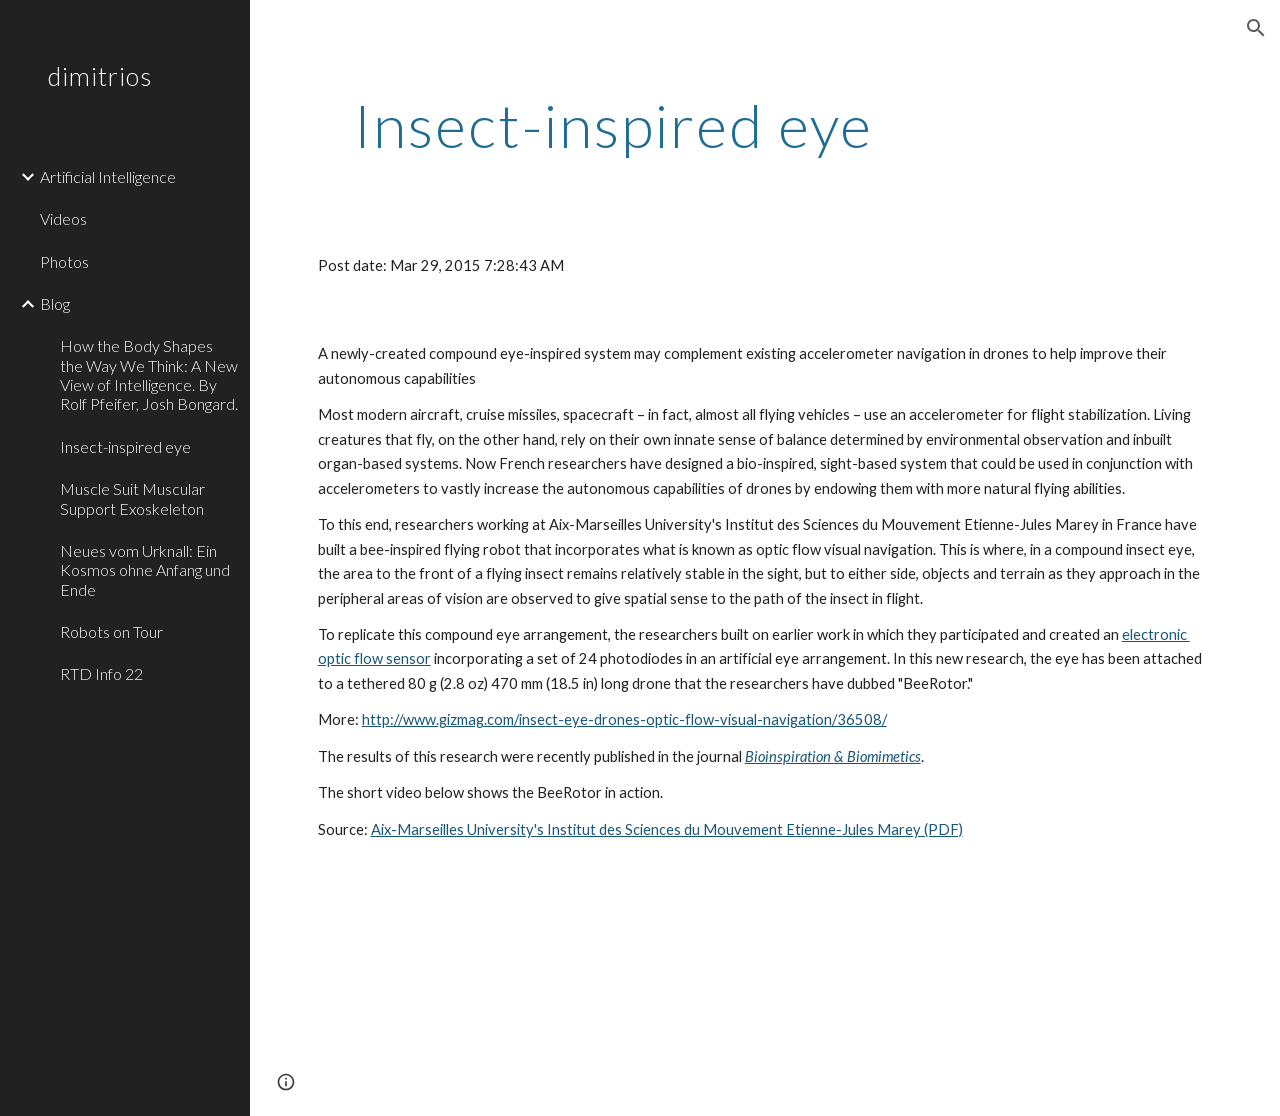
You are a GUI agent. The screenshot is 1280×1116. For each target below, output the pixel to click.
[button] (1256, 28)
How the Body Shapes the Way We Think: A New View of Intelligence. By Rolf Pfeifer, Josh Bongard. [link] (149, 374)
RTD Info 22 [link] (101, 673)
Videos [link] (63, 218)
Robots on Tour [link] (111, 631)
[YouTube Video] (493, 995)
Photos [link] (64, 261)
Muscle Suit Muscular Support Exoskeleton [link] (132, 498)
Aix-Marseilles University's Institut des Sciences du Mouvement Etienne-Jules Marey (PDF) (667, 829)
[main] (613, 125)
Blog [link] (55, 303)
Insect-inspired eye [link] (125, 446)
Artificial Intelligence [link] (108, 176)
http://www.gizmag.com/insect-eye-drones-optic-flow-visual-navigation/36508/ (624, 719)
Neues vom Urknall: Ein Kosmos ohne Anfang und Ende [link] (145, 570)
